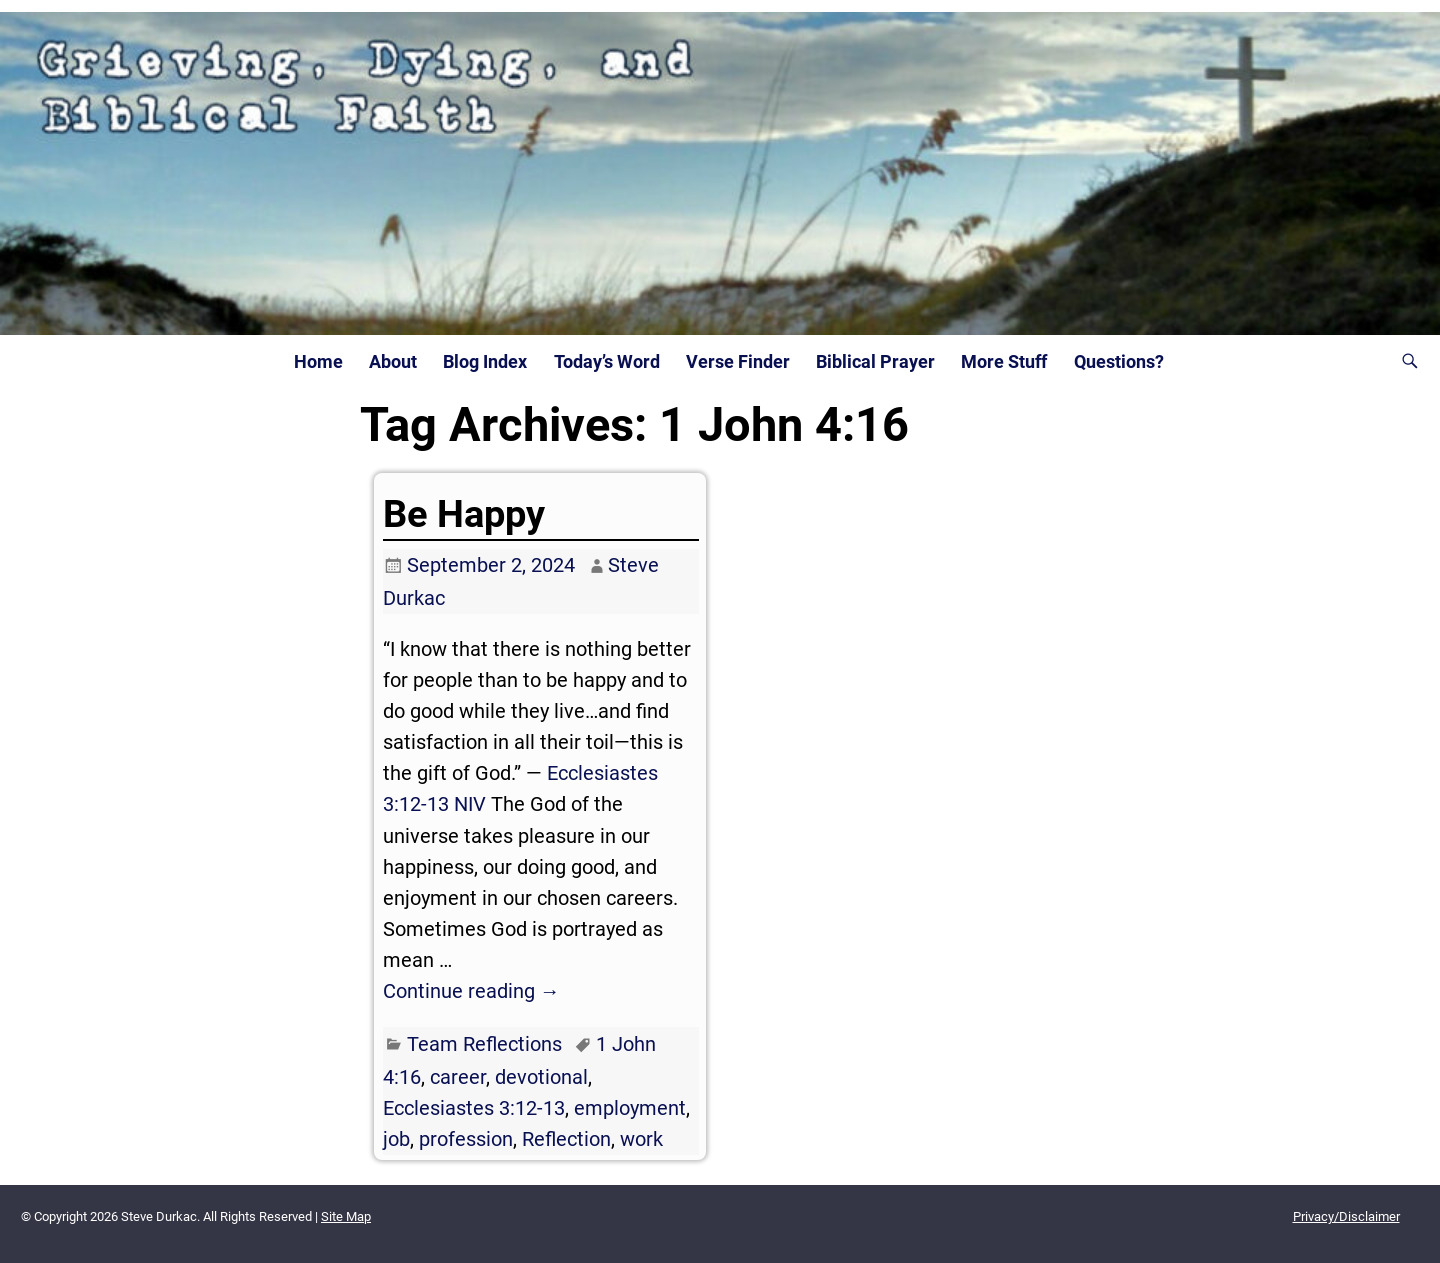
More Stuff (1004, 362)
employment (630, 1108)
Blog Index (485, 362)
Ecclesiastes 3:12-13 (474, 1108)
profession (466, 1139)
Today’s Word (607, 362)
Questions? (1119, 362)
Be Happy (464, 514)
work (641, 1139)
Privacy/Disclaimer (1346, 1216)
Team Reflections (484, 1044)
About (393, 362)
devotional (541, 1077)
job (396, 1139)
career (458, 1077)
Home (318, 362)
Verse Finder (738, 362)
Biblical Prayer (875, 362)
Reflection (566, 1139)
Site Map (346, 1216)
